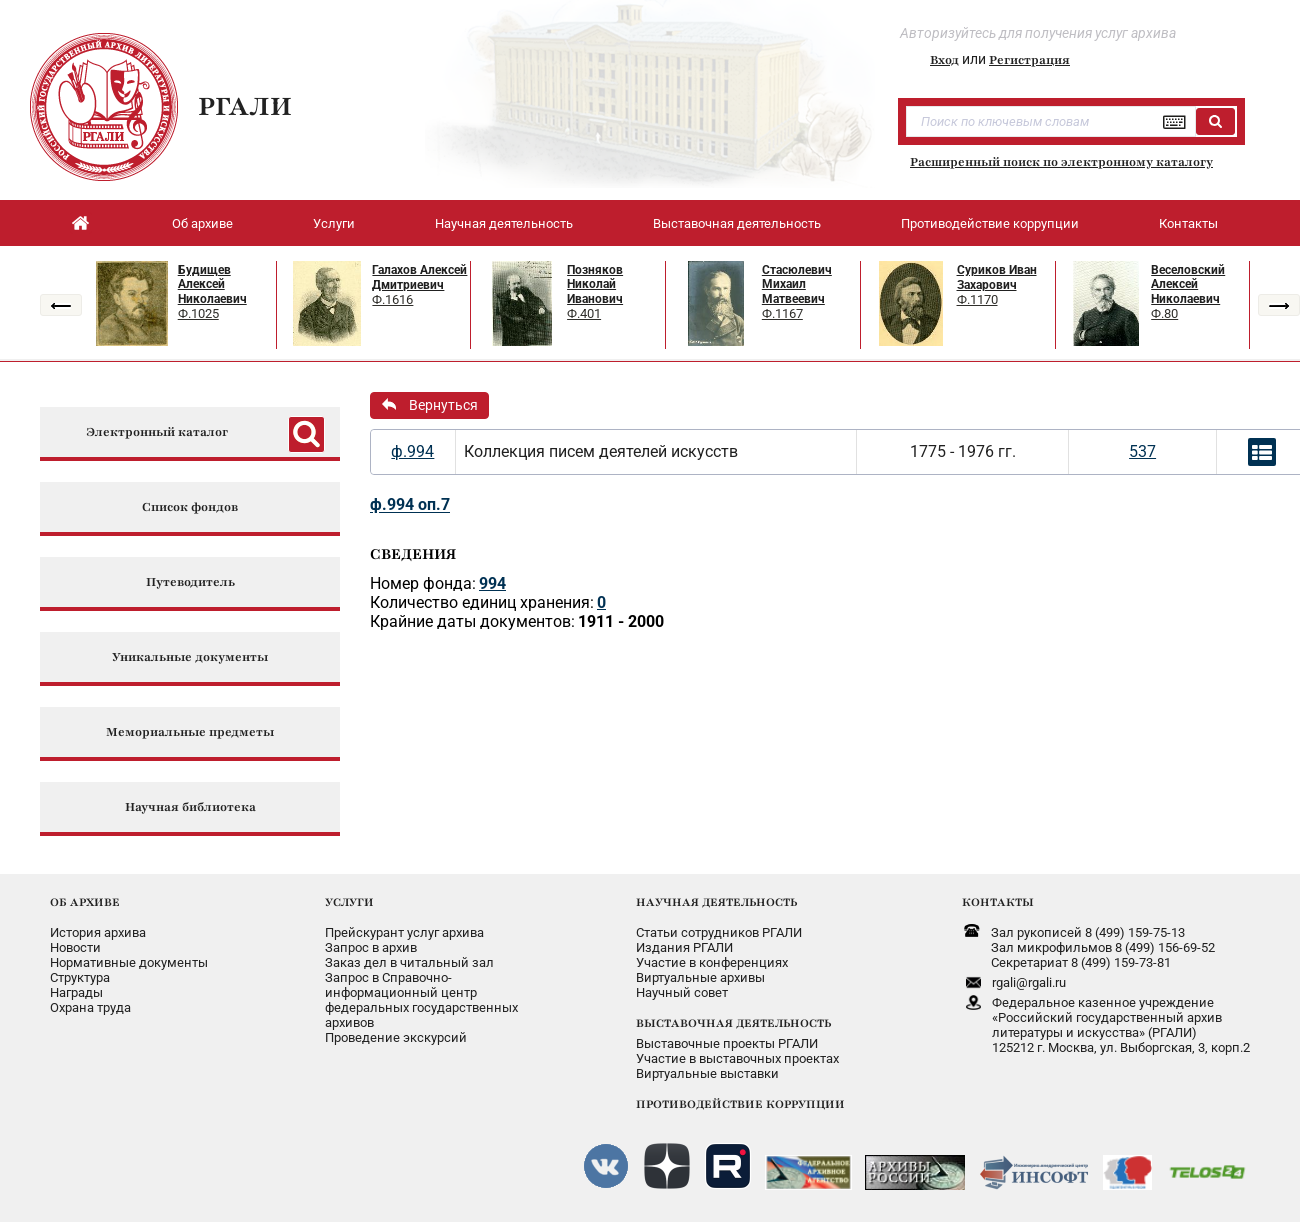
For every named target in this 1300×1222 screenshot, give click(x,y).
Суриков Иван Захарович (997, 277)
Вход (944, 60)
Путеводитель (190, 582)
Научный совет (682, 992)
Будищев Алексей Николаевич (212, 284)
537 (1142, 451)
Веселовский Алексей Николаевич (1188, 284)
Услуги (334, 223)
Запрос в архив (371, 947)
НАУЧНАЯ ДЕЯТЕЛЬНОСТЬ (716, 902)
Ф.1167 (782, 313)
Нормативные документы (129, 962)
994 (492, 583)
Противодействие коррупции (990, 223)
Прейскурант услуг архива (404, 932)
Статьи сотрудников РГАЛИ (719, 932)
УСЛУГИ (349, 902)
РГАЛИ (245, 106)
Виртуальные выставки (707, 1073)
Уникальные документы (190, 657)
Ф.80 (1164, 313)
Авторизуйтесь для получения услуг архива (1038, 33)
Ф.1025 (198, 313)
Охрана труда (90, 1007)
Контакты (1188, 223)
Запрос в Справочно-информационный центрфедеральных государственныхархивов (421, 1000)
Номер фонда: (423, 583)
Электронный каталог (157, 432)
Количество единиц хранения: (482, 602)
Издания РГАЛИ (684, 947)
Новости (75, 947)
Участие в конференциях (712, 962)
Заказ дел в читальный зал (409, 962)
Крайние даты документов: (472, 621)
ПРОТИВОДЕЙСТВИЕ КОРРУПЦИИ (740, 1104)
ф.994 (412, 451)
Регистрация (1029, 60)
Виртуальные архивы (700, 977)
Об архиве (202, 223)
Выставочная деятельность (737, 223)
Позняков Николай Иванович (595, 284)
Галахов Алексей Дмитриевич (419, 277)
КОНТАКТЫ (998, 902)
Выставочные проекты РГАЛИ (727, 1043)
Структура (80, 977)
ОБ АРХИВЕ (85, 902)
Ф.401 (584, 313)
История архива (98, 932)
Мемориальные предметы (190, 732)
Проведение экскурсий (396, 1037)
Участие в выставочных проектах (737, 1058)
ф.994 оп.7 (410, 504)
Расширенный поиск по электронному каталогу (1061, 162)
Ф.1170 (977, 299)
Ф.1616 (392, 299)
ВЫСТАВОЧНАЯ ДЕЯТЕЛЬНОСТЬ (733, 1023)
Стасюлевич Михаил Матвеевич (797, 284)
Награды (76, 992)
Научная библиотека (190, 807)
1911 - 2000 (621, 621)
